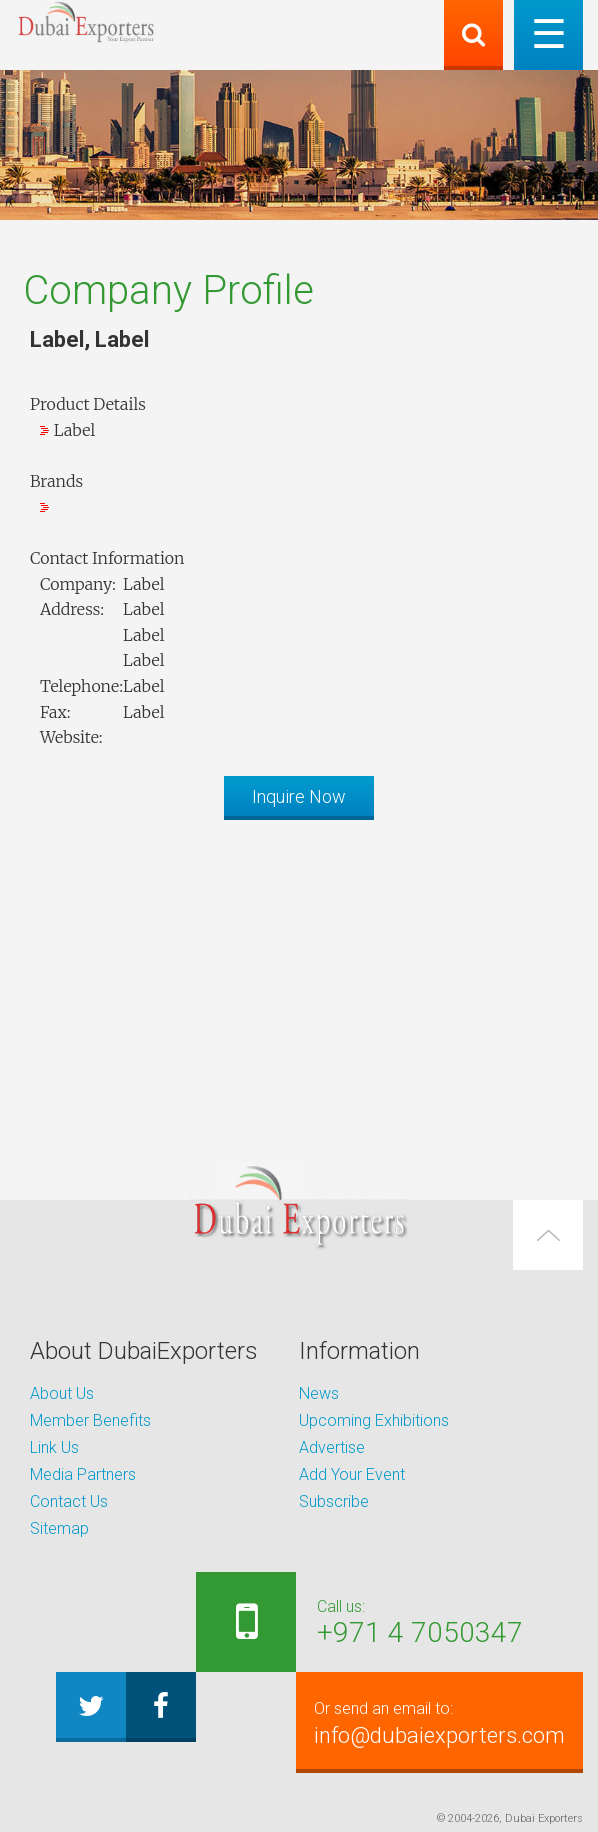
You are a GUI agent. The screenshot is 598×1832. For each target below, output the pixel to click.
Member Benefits (90, 1420)
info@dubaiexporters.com (439, 1722)
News (319, 1393)
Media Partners (83, 1474)
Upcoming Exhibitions (374, 1420)
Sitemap (59, 1528)
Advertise (332, 1447)
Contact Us (69, 1501)
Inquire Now (299, 796)
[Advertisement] (299, 975)
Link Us (54, 1447)
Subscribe (334, 1501)
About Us (62, 1393)
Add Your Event (352, 1474)
